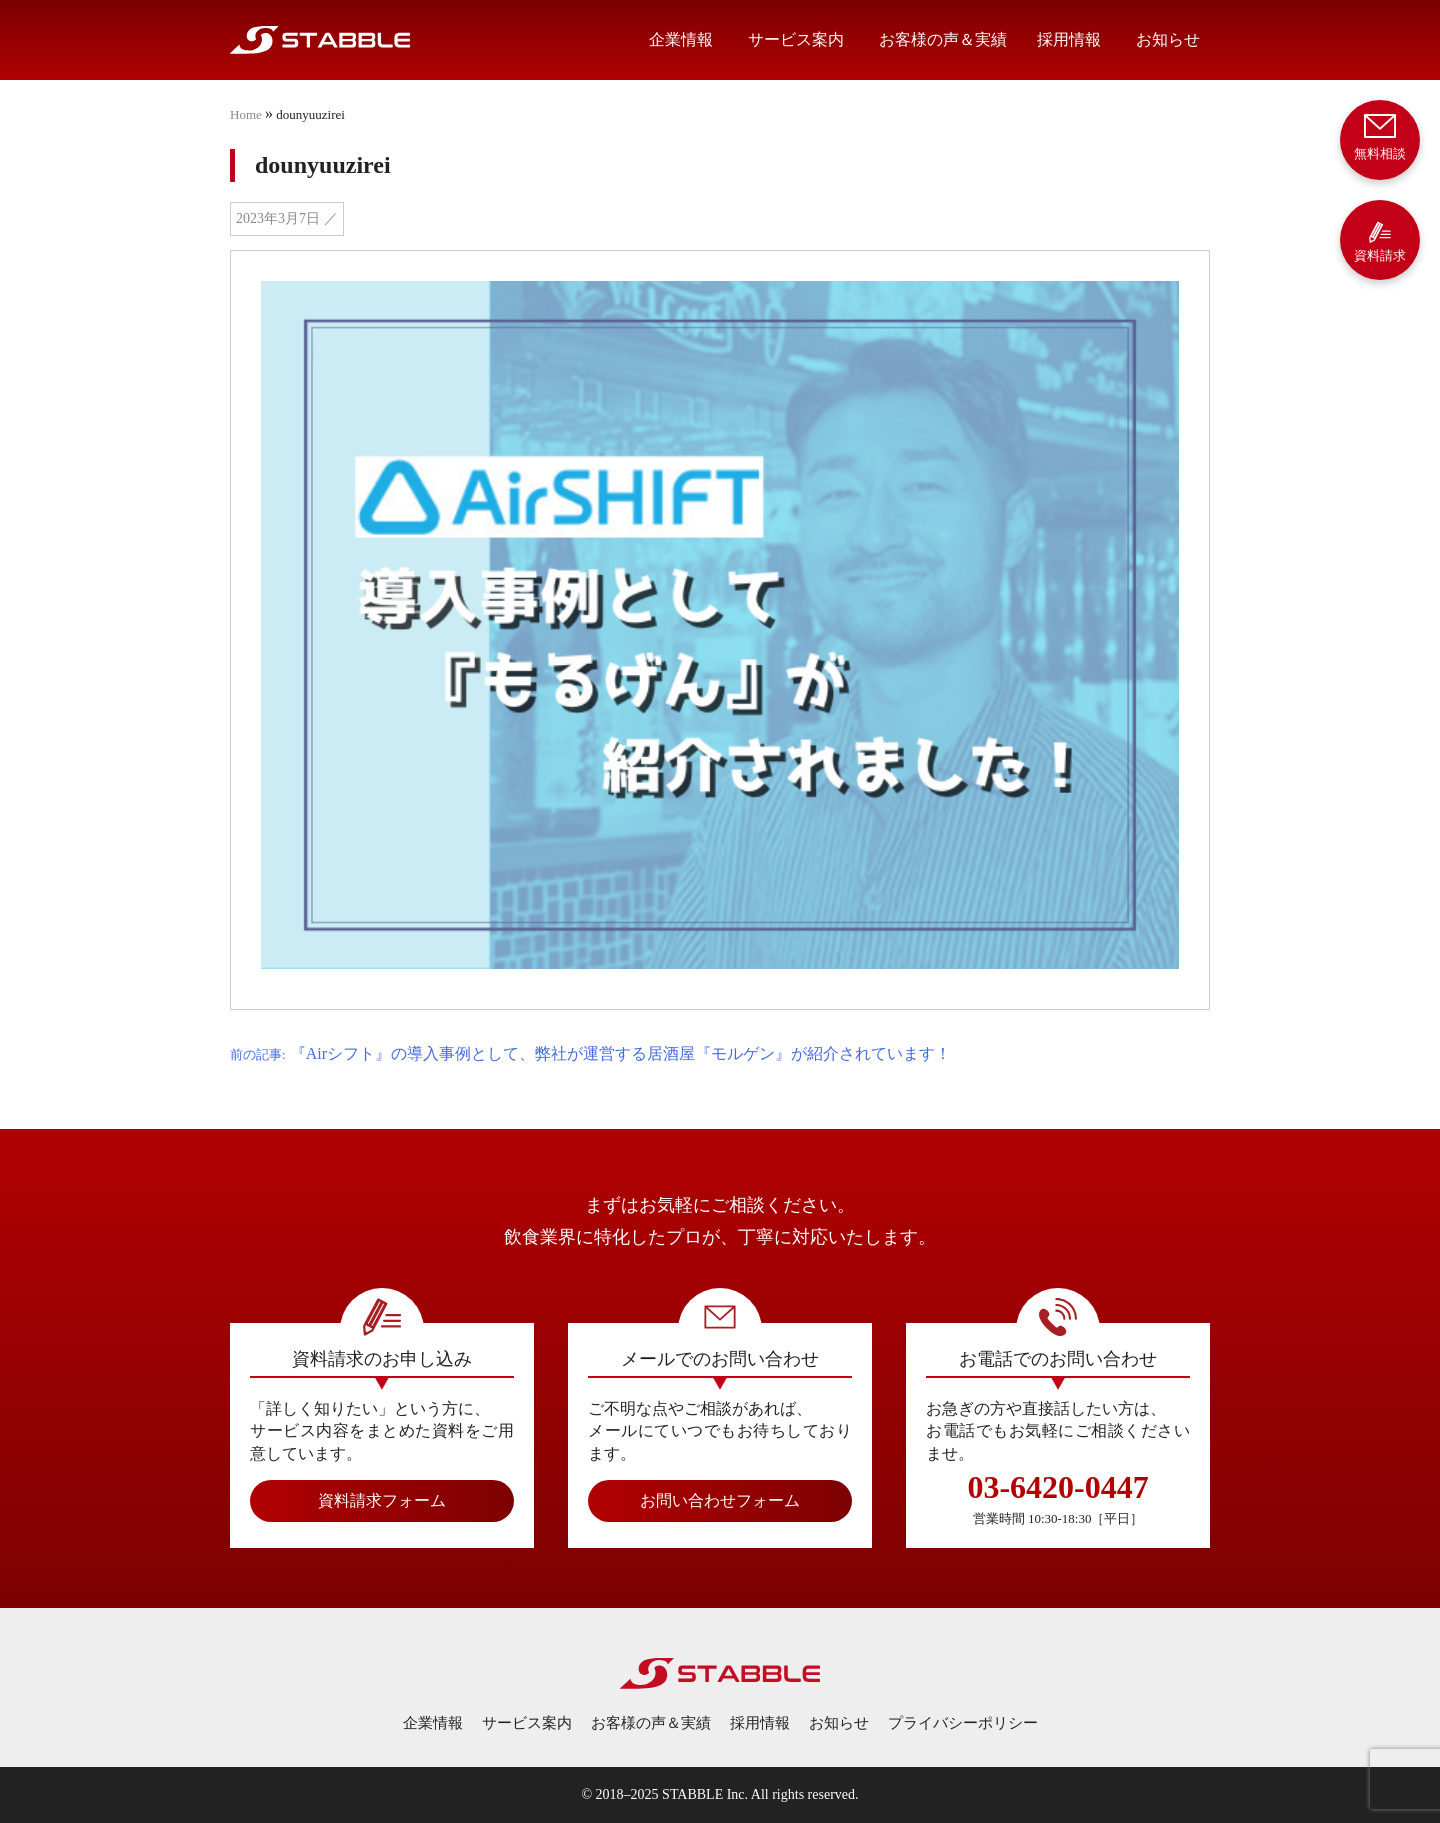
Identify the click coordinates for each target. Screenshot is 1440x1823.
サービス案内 (796, 39)
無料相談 (1380, 135)
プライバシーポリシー (963, 1723)
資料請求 (1380, 241)
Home (246, 114)
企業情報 (681, 39)
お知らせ (1168, 39)
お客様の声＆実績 (943, 39)
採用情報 (1069, 39)
